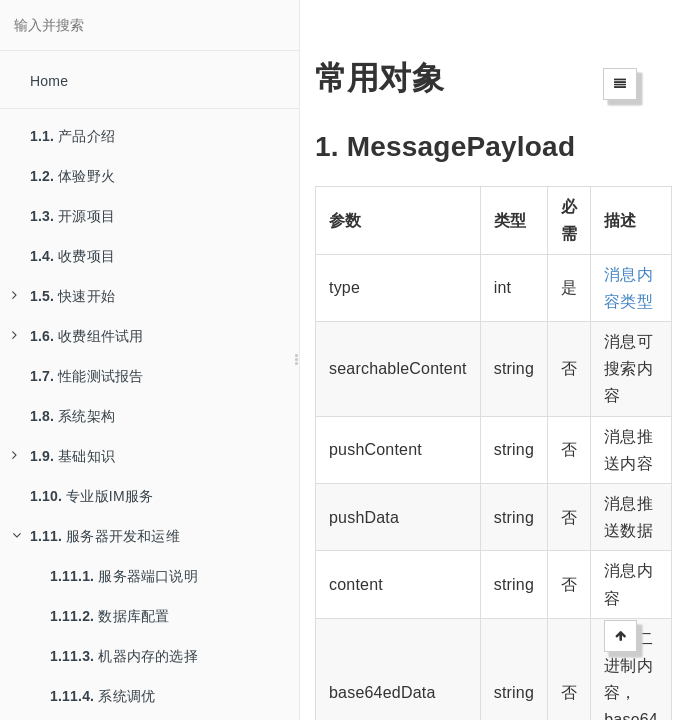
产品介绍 (72, 136)
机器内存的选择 (124, 656)
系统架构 (72, 416)
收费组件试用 (77, 336)
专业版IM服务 (91, 496)
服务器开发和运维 (96, 536)
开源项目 (72, 216)
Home (49, 81)
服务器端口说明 (124, 576)
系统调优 (102, 696)
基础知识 (63, 456)
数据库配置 (109, 616)
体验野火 (72, 176)
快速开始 (63, 296)
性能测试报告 (86, 376)
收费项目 (72, 256)
